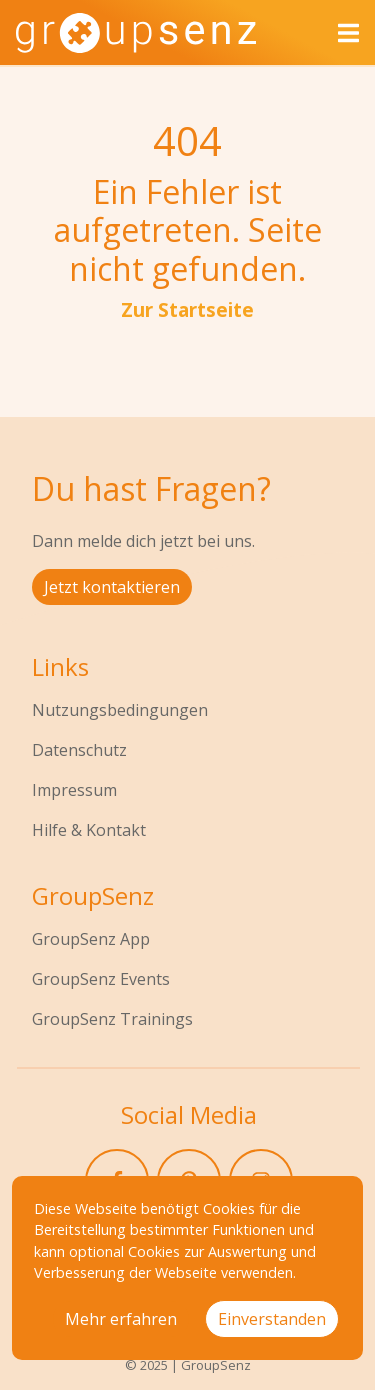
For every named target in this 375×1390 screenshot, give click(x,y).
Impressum (74, 790)
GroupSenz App (91, 939)
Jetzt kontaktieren (112, 587)
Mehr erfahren (121, 1319)
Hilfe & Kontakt (89, 830)
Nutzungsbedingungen (120, 710)
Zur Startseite (187, 309)
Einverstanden (272, 1319)
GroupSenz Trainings (112, 1019)
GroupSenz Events (101, 979)
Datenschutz (79, 750)
